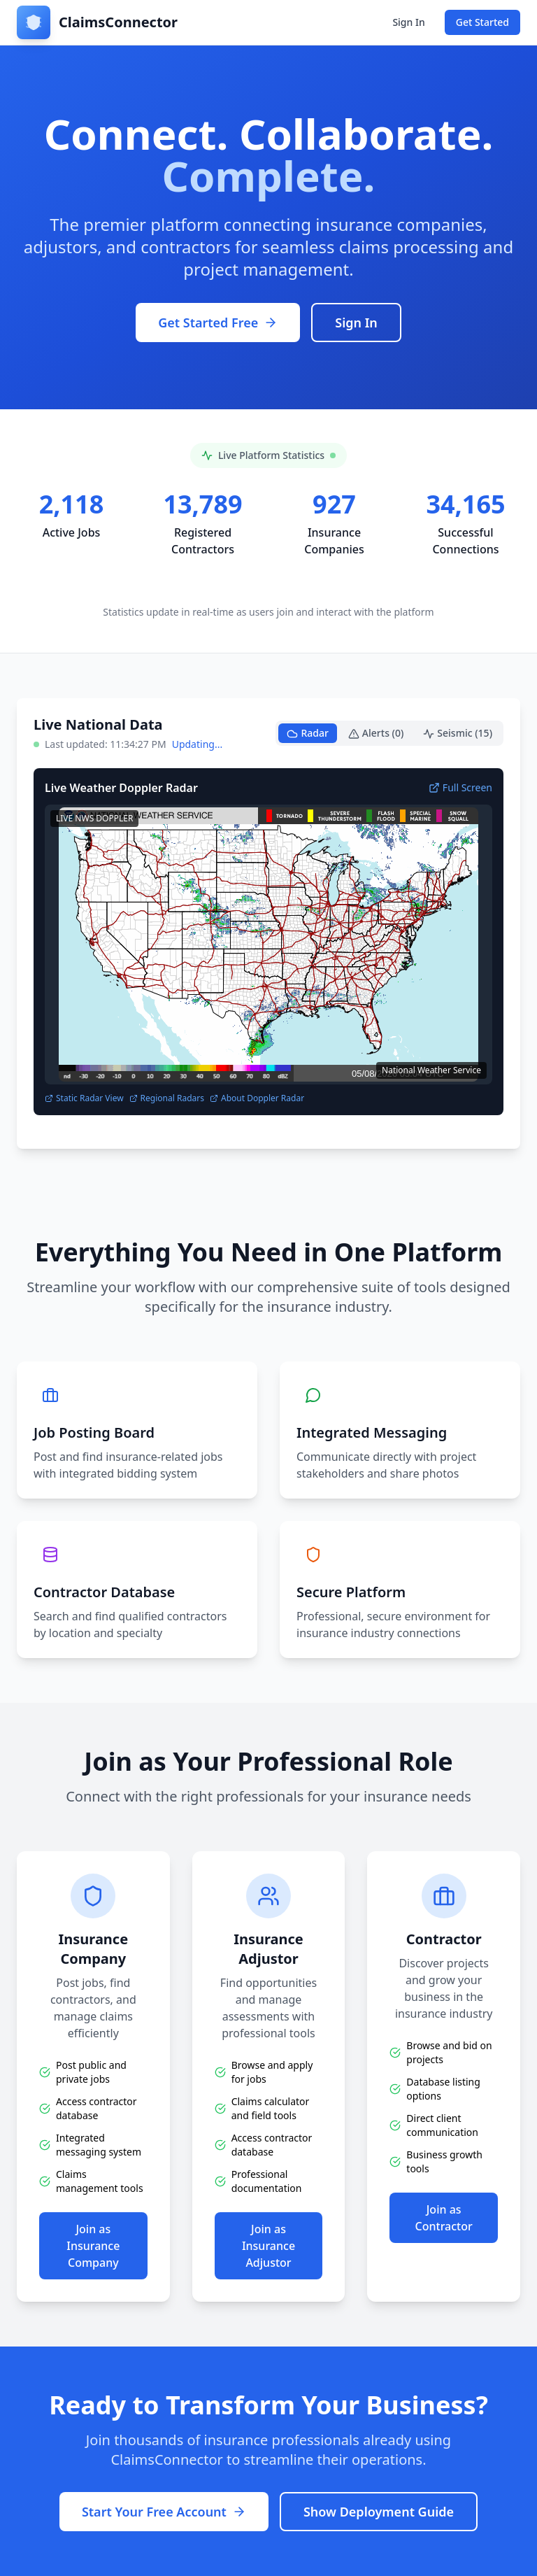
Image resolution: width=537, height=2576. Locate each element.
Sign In (408, 22)
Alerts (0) (375, 732)
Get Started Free (218, 322)
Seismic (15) (457, 732)
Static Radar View (84, 1098)
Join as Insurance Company (93, 2245)
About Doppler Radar (257, 1098)
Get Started (482, 22)
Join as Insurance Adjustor (268, 2245)
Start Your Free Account (164, 2511)
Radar (307, 732)
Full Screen (460, 787)
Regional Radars (166, 1098)
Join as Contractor (444, 2218)
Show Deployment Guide (378, 2511)
